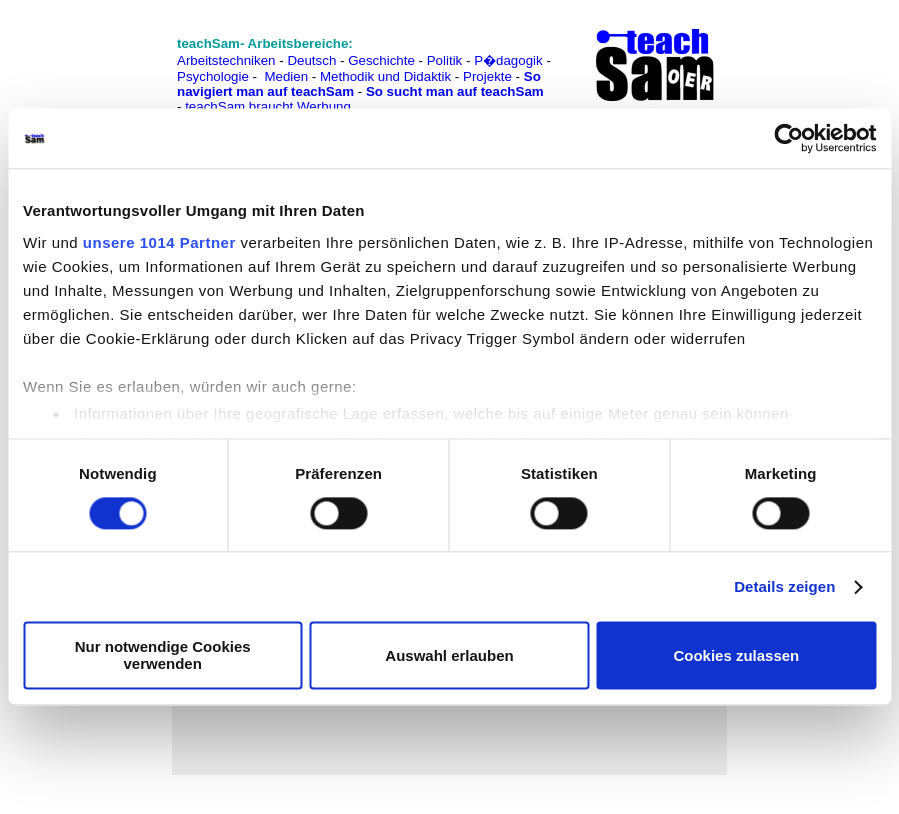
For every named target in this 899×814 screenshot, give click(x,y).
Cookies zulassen (736, 655)
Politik (445, 60)
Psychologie (213, 76)
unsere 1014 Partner (159, 242)
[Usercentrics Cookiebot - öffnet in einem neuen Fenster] (788, 138)
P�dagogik (508, 60)
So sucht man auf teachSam (455, 91)
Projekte (487, 76)
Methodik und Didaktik (387, 76)
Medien (286, 76)
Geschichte (381, 60)
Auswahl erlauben (449, 655)
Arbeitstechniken (226, 60)
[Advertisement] (103, 60)
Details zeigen (784, 586)
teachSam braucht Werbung (268, 106)
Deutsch (311, 60)
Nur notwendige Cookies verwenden (163, 656)
